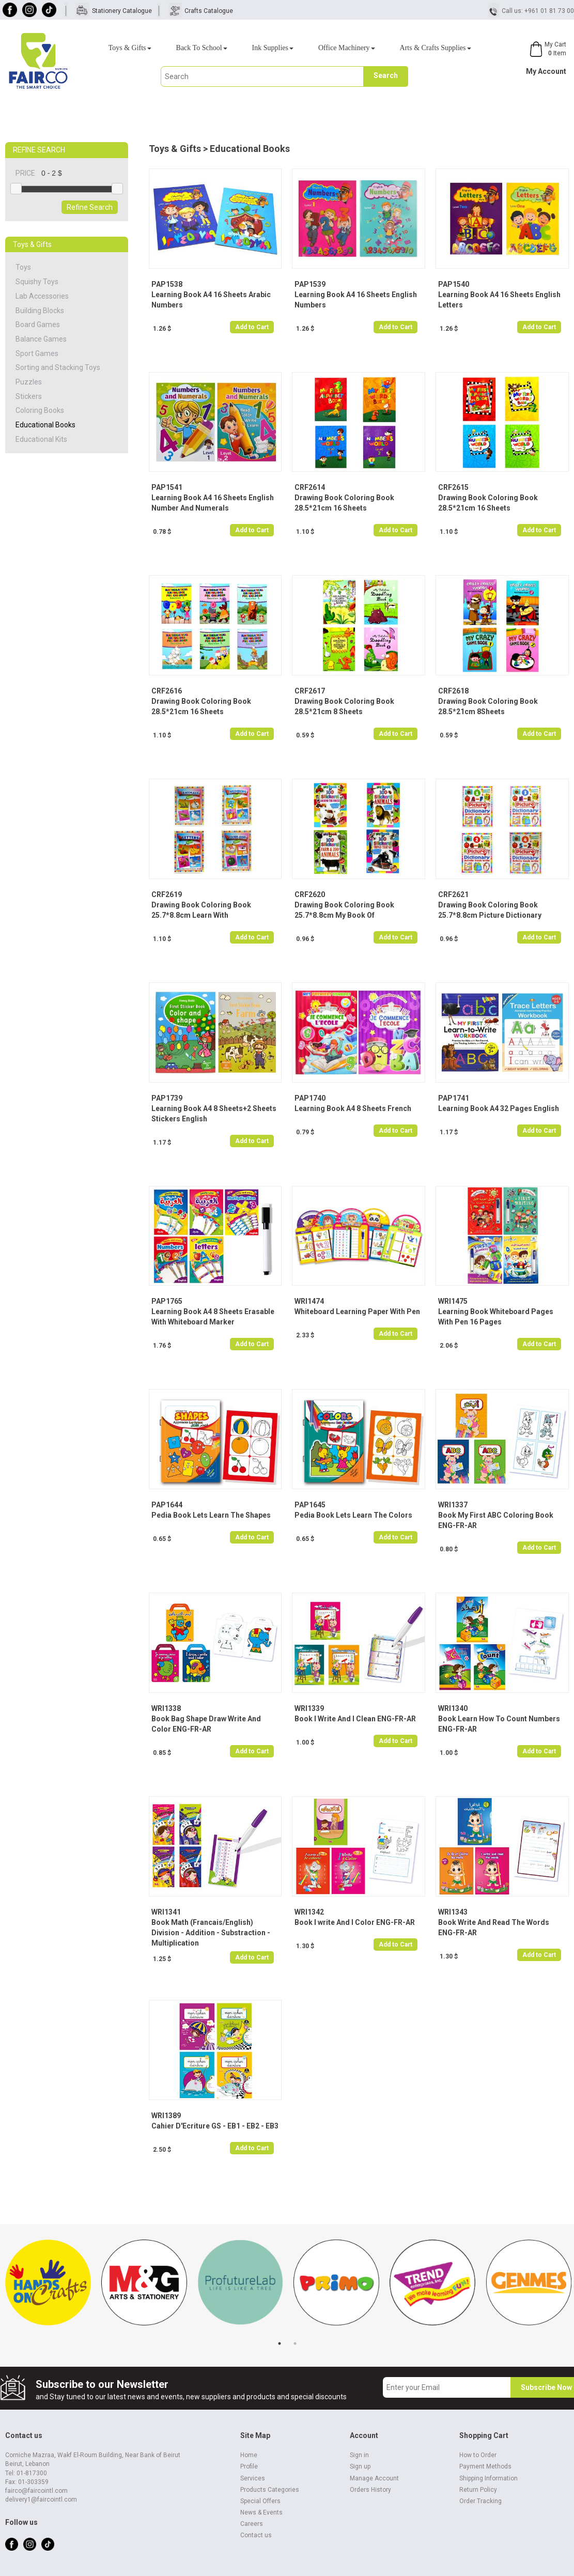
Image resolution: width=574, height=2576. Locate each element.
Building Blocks (39, 310)
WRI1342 (309, 1912)
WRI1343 (453, 1912)
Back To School (201, 48)
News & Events (261, 2512)
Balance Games (41, 339)
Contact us (256, 2535)
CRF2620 (309, 894)
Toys (23, 267)
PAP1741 (453, 1098)
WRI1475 (453, 1301)
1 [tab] (279, 2343)
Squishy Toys (36, 281)
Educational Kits (41, 439)
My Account (546, 71)
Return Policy (478, 2489)
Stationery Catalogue (122, 10)
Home (248, 2455)
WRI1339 (309, 1708)
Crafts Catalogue (208, 10)
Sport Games (36, 353)
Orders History (370, 2489)
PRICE (28, 173)
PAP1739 (166, 1098)
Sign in (359, 2455)
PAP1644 (166, 1505)
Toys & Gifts (129, 48)
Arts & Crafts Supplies (435, 48)
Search (386, 75)
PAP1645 (309, 1505)
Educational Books (45, 425)
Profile (249, 2466)
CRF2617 (309, 691)
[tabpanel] (48, 2288)
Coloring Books (39, 410)
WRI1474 (309, 1301)
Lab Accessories (42, 296)
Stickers (28, 396)
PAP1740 (309, 1098)
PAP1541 (166, 487)
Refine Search (90, 207)
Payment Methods (485, 2466)
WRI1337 (453, 1505)
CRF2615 (453, 487)
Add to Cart (252, 327)
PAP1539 (309, 284)
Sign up (360, 2466)
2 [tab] (295, 2343)
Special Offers (260, 2501)
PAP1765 (166, 1301)
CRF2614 (309, 487)
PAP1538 (166, 284)
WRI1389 (166, 2115)
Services (252, 2478)
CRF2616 (166, 691)
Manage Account (374, 2478)
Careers (251, 2523)
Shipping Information (488, 2478)
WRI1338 (166, 1708)
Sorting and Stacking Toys (57, 367)
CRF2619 (166, 894)
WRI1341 (166, 1912)
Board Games (37, 324)
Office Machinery (346, 48)
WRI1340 (453, 1708)
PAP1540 (453, 284)
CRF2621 (453, 894)
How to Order (478, 2455)
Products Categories (269, 2489)
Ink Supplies (272, 48)
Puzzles (28, 382)
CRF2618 (453, 691)
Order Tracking (480, 2501)
